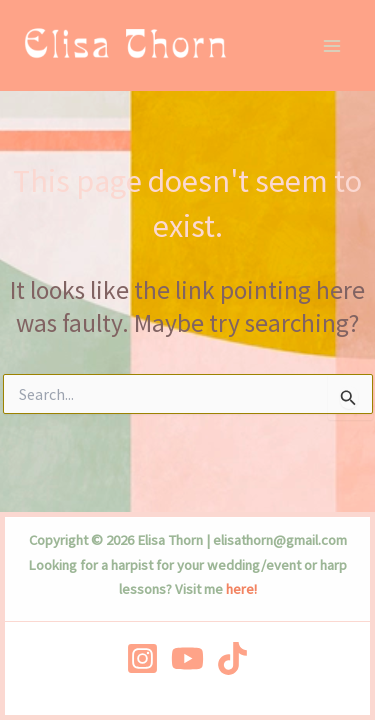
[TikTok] (232, 658)
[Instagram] (142, 658)
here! (241, 589)
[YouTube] (187, 658)
